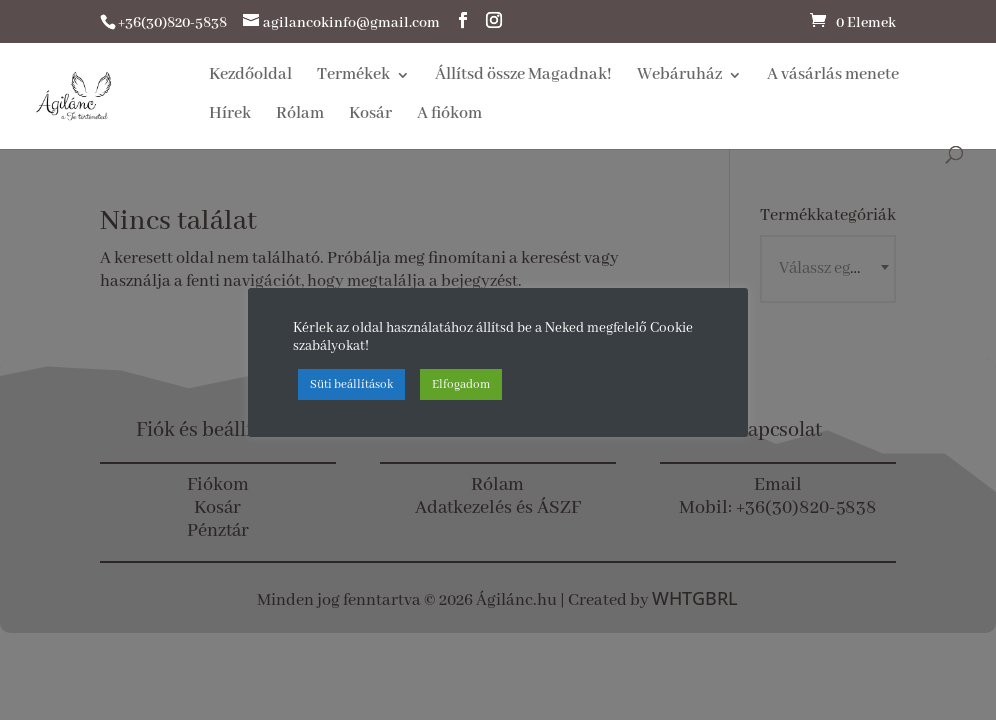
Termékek (353, 76)
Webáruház (679, 76)
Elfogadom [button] (461, 384)
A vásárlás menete (833, 76)
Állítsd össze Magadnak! (523, 76)
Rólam (300, 115)
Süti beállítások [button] (351, 384)
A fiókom (449, 115)
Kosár (370, 115)
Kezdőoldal (250, 76)
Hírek (230, 115)
